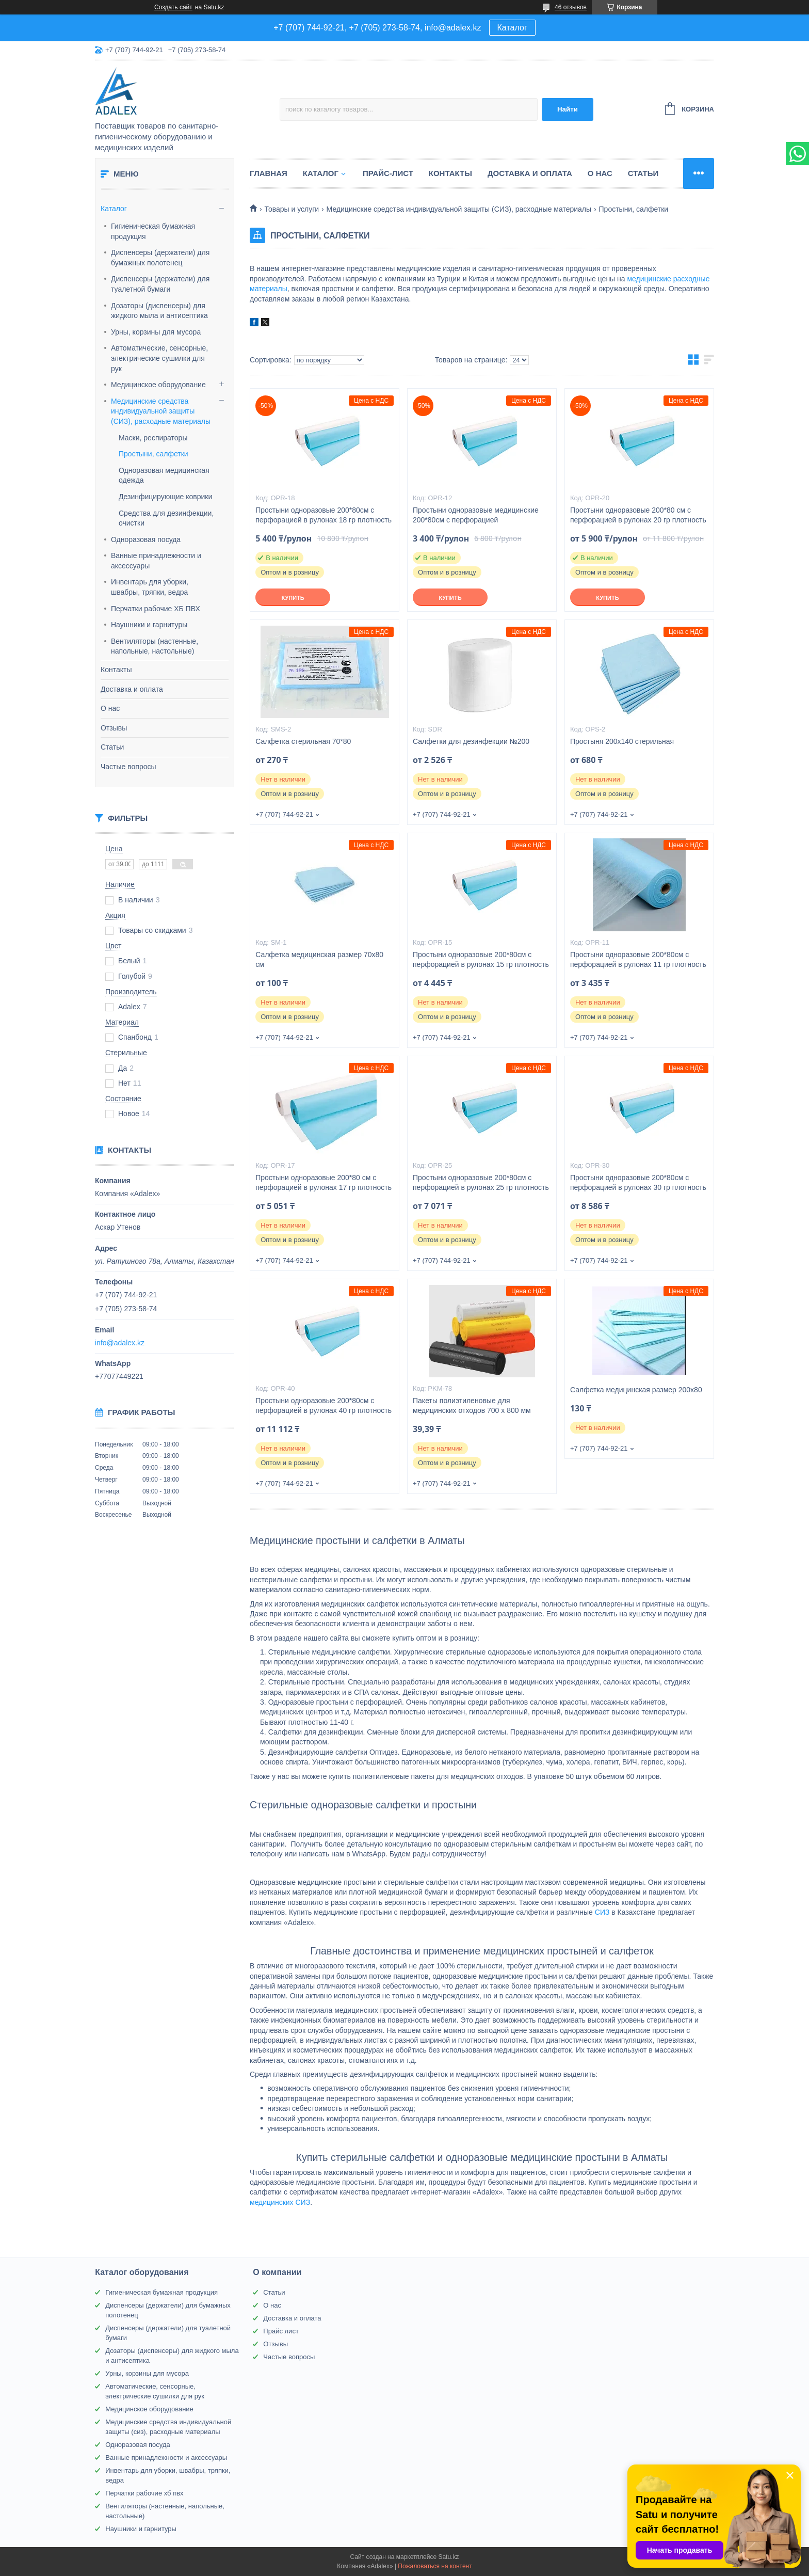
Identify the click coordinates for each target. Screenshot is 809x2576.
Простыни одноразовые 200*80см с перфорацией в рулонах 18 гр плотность (323, 515)
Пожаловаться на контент (435, 2566)
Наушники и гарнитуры (149, 625)
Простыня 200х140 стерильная (622, 741)
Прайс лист (280, 2331)
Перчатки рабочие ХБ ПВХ (155, 609)
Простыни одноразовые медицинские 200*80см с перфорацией (476, 515)
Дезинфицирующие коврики (165, 496)
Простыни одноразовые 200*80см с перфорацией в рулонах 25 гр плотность (481, 1182)
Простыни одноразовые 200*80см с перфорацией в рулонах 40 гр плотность (323, 1405)
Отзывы (114, 728)
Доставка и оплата (132, 689)
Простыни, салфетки (153, 454)
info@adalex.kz (119, 1343)
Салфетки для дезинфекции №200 (471, 741)
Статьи (112, 747)
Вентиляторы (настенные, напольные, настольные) (154, 646)
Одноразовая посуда (146, 539)
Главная (268, 173)
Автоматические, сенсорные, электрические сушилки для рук (159, 358)
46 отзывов (571, 7)
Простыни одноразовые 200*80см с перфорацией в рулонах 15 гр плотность (481, 959)
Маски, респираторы (153, 438)
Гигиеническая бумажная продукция (153, 231)
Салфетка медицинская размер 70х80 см (319, 959)
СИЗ (602, 1912)
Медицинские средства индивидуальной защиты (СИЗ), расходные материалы (161, 411)
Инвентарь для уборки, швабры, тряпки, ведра (149, 587)
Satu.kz (448, 2557)
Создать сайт (173, 7)
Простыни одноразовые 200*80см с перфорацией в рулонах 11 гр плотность (638, 959)
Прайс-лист (388, 173)
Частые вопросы (128, 766)
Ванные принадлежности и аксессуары (156, 560)
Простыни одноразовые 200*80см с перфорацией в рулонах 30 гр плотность (638, 1182)
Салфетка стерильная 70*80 (303, 741)
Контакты (116, 669)
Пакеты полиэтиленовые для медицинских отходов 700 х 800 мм (472, 1405)
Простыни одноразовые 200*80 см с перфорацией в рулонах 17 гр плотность (323, 1182)
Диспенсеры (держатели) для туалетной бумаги (160, 284)
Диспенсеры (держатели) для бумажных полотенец (160, 257)
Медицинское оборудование (158, 384)
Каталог (512, 27)
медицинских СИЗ (280, 2202)
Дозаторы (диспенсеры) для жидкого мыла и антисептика (159, 310)
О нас (110, 708)
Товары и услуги (291, 209)
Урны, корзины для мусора (156, 332)
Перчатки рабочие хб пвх (144, 2493)
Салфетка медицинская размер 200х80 (636, 1390)
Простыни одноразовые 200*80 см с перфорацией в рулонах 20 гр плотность (638, 515)
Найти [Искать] (567, 109)
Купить (292, 598)
